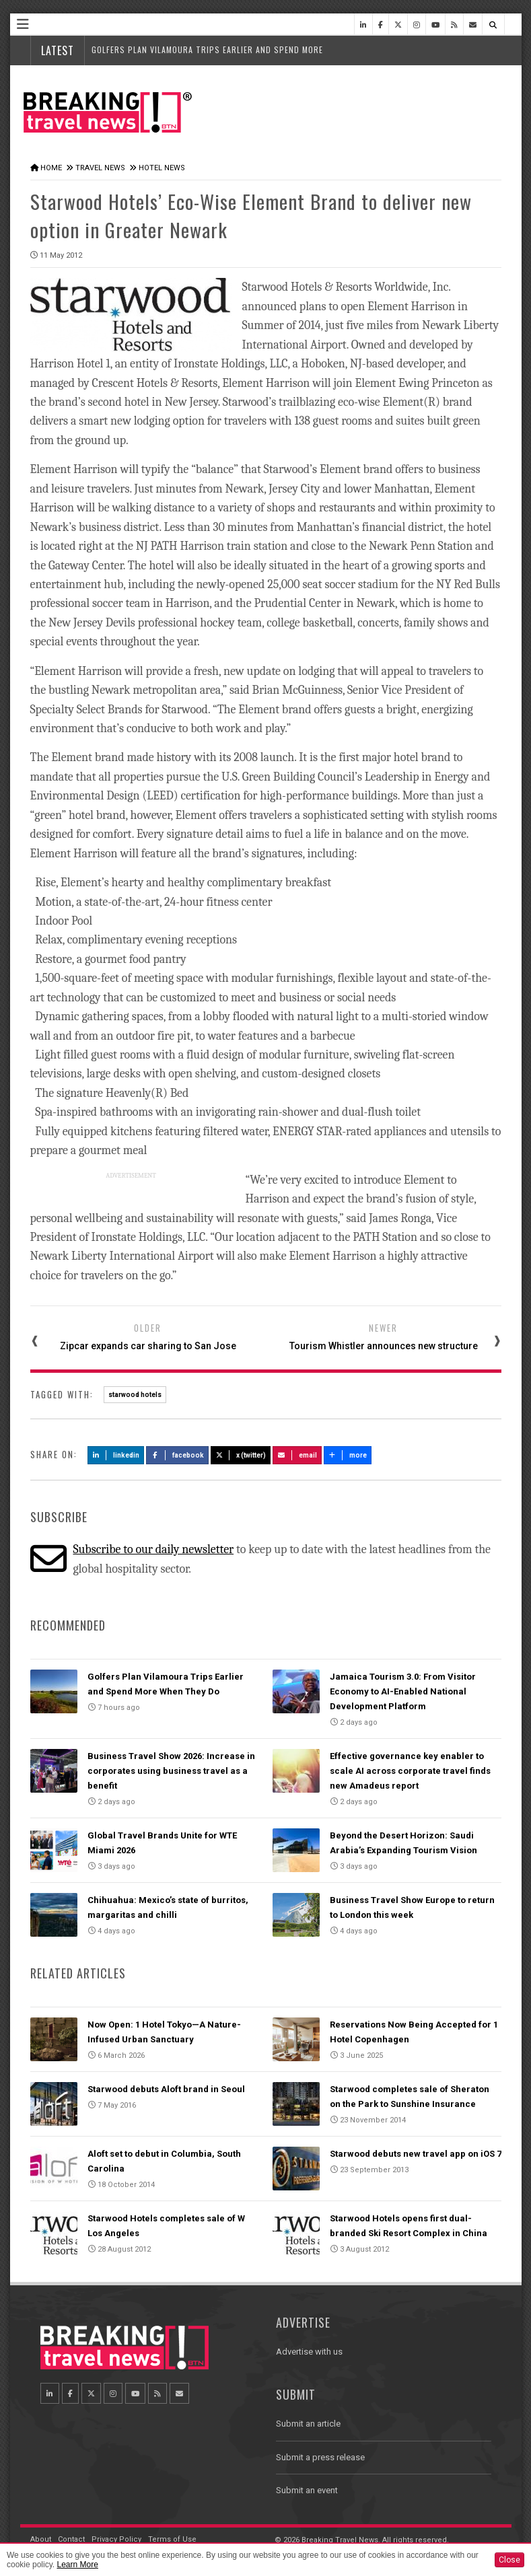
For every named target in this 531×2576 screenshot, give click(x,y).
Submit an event (307, 2490)
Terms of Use (172, 2539)
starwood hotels (135, 1394)
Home (51, 168)
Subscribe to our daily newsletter (153, 1549)
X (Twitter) (241, 1455)
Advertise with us (309, 2352)
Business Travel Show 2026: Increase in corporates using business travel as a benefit (171, 1771)
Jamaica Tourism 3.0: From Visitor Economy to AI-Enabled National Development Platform (403, 1691)
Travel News (100, 168)
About (40, 2539)
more (347, 1455)
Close (509, 2560)
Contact (71, 2539)
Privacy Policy (116, 2539)
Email (297, 1455)
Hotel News (162, 168)
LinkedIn (116, 1455)
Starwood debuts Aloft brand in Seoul (166, 2089)
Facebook (177, 1455)
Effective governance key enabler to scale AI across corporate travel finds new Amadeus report (410, 1771)
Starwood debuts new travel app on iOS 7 (415, 2154)
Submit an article (308, 2424)
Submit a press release (320, 2457)
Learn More (77, 2564)
